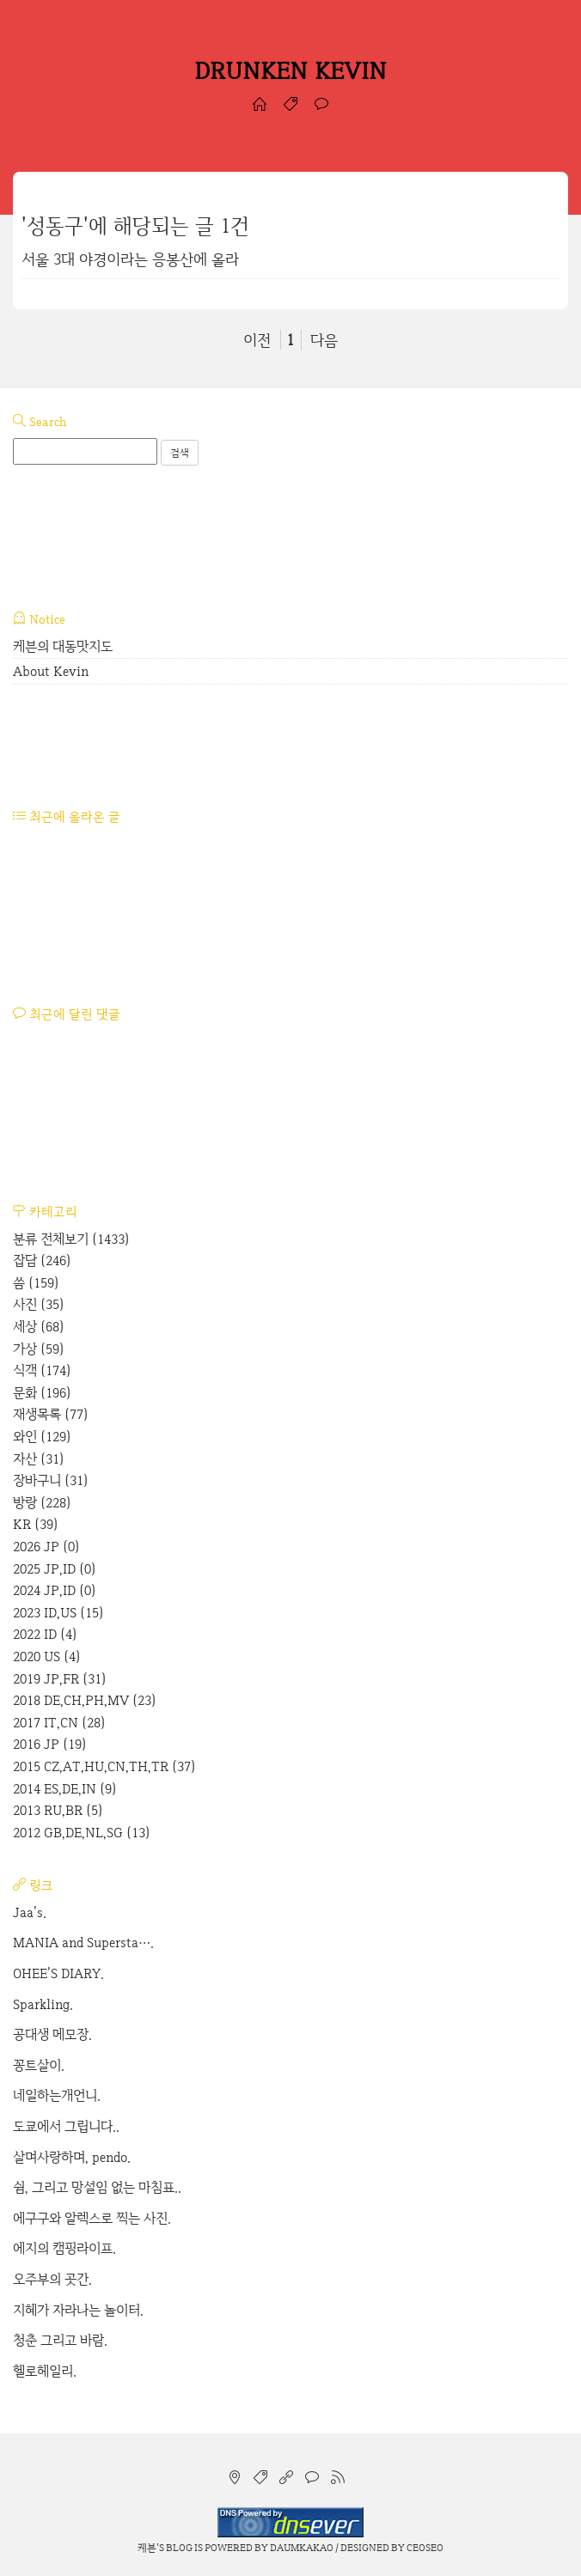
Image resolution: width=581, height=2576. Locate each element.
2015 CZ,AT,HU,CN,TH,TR (104, 1766)
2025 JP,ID (54, 1569)
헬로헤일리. (44, 2371)
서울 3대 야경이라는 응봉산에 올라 (130, 259)
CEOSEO (425, 2548)
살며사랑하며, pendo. (72, 2157)
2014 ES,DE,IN (65, 1789)
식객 (42, 1370)
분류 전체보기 (71, 1239)
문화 (42, 1393)
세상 (38, 1327)
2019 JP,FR (60, 1679)
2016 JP (50, 1744)
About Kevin (51, 671)
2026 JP (46, 1547)
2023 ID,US (58, 1613)
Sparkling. (43, 2004)
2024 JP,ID (54, 1590)
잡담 (42, 1260)
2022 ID (45, 1634)
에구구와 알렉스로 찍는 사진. (92, 2218)
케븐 (147, 2548)
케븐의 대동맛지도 (63, 646)
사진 (38, 1304)
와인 (42, 1437)
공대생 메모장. (52, 2034)
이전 (257, 340)
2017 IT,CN (59, 1723)
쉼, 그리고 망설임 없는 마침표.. (97, 2187)
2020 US (47, 1656)
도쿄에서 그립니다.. (66, 2126)
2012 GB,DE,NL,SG (81, 1833)
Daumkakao (301, 2548)
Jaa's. (29, 1912)
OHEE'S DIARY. (58, 1973)
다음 (324, 340)
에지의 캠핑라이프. (64, 2248)
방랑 (42, 1503)
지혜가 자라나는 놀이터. (78, 2310)
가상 (38, 1349)
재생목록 (51, 1414)
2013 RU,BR (58, 1810)
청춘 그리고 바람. (60, 2340)
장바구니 (51, 1480)
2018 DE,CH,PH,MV (84, 1700)
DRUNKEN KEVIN (290, 70)
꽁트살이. (38, 2065)
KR (35, 1524)
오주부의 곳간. (52, 2279)
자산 (38, 1459)
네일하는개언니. (57, 2095)
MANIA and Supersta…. (83, 1943)
